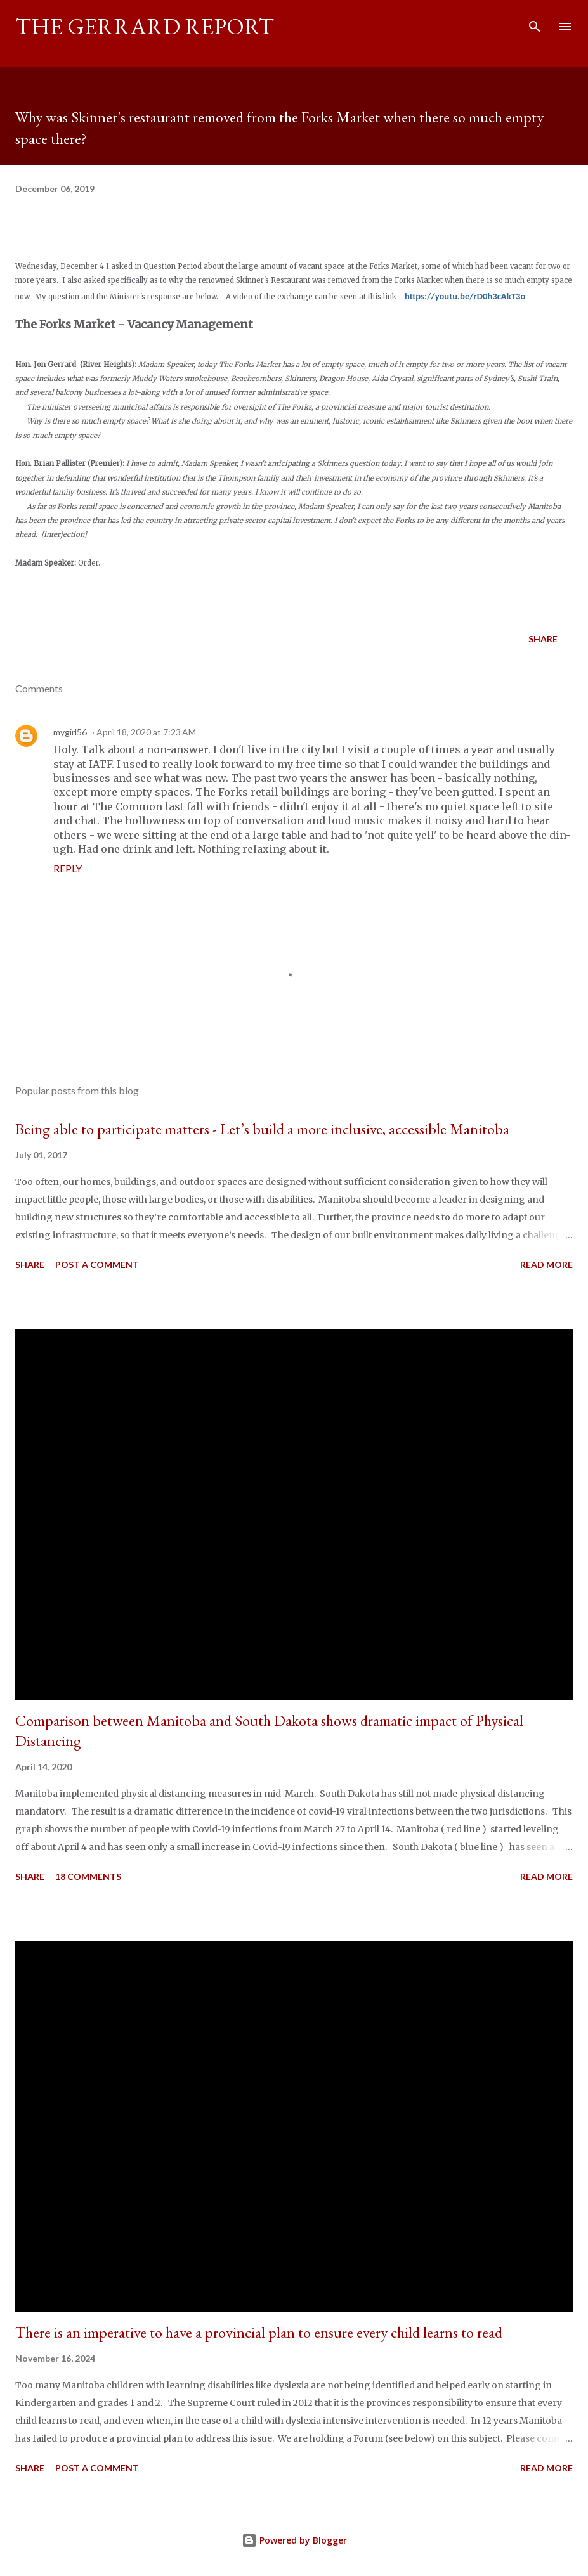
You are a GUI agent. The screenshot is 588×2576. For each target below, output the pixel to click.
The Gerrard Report (144, 26)
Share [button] (543, 638)
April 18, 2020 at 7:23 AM (146, 732)
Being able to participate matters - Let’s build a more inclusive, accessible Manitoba (262, 1129)
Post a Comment (97, 1264)
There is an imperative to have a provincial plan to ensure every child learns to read (258, 2332)
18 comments (88, 1876)
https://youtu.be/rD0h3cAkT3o (465, 296)
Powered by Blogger (294, 2540)
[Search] (534, 22)
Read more (546, 1264)
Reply (67, 868)
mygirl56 (70, 732)
